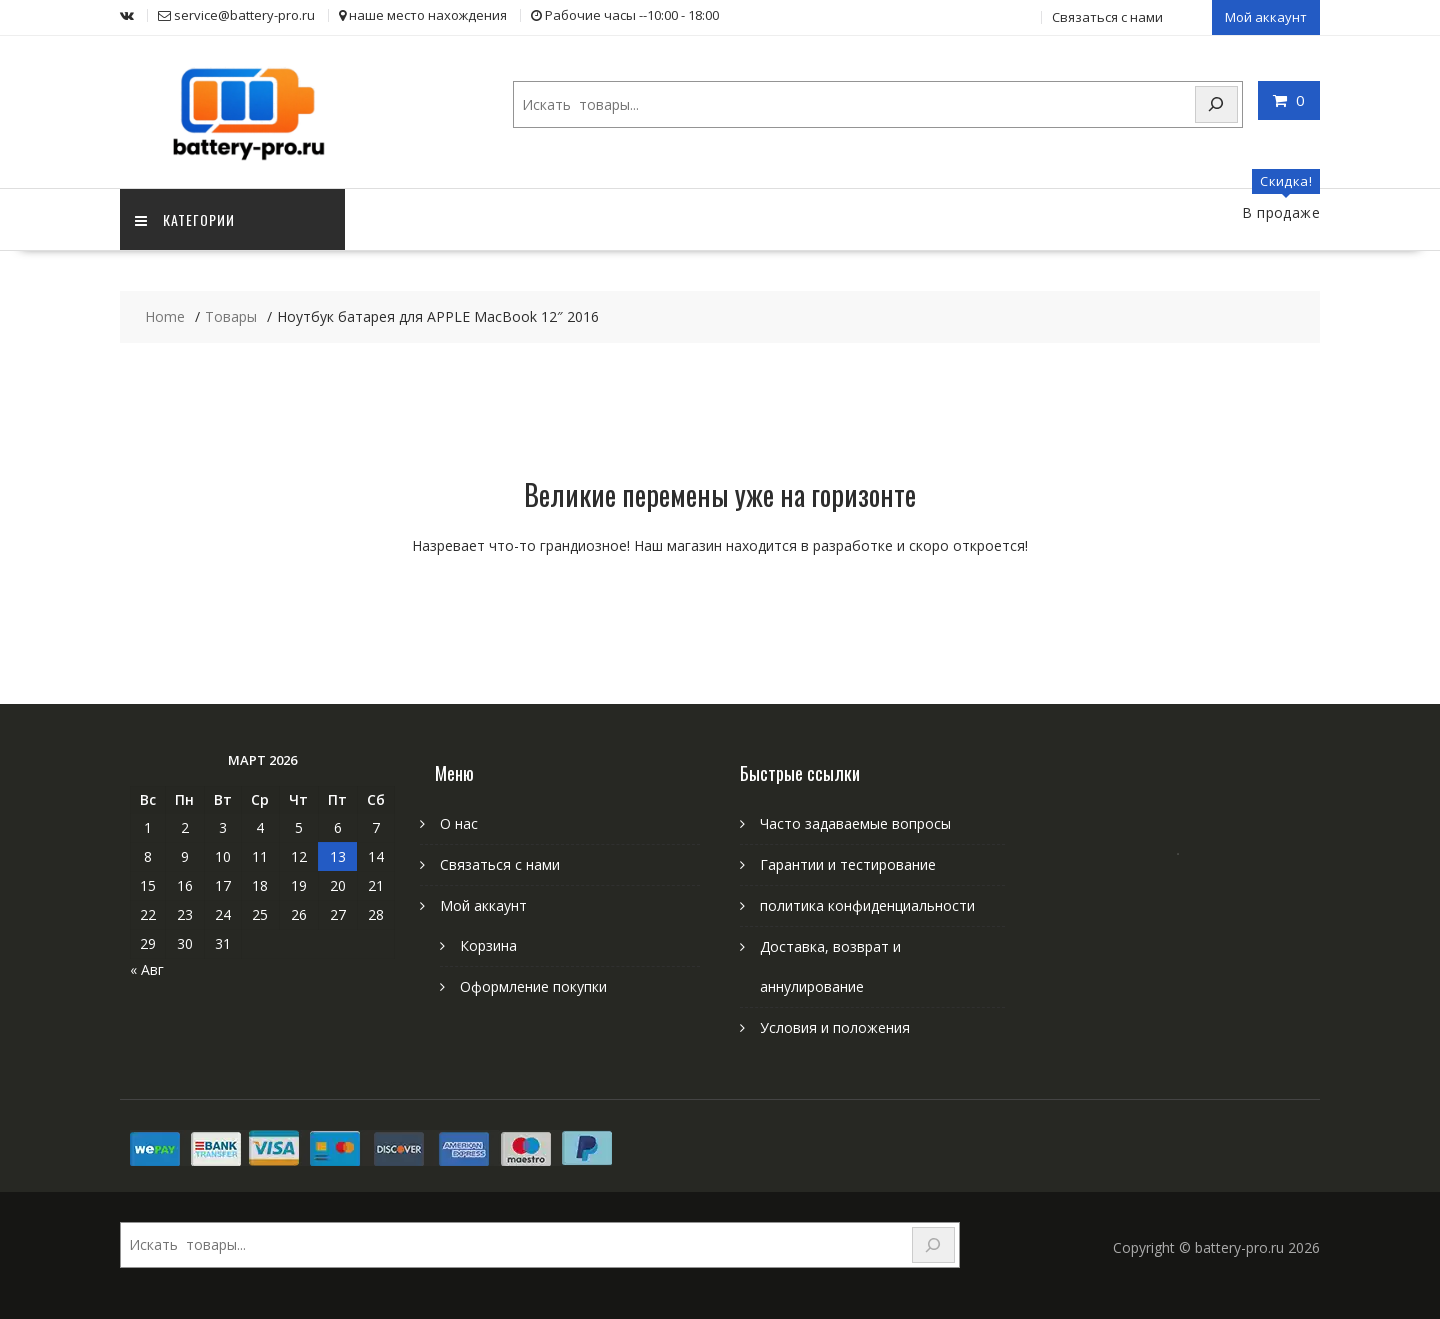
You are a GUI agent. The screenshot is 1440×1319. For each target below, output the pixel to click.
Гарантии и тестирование (848, 864)
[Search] (1217, 104)
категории (185, 219)
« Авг (147, 969)
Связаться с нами (1107, 17)
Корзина (488, 945)
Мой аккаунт (1266, 17)
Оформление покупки (533, 986)
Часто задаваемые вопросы (855, 823)
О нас (459, 823)
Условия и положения (835, 1027)
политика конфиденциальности (867, 905)
